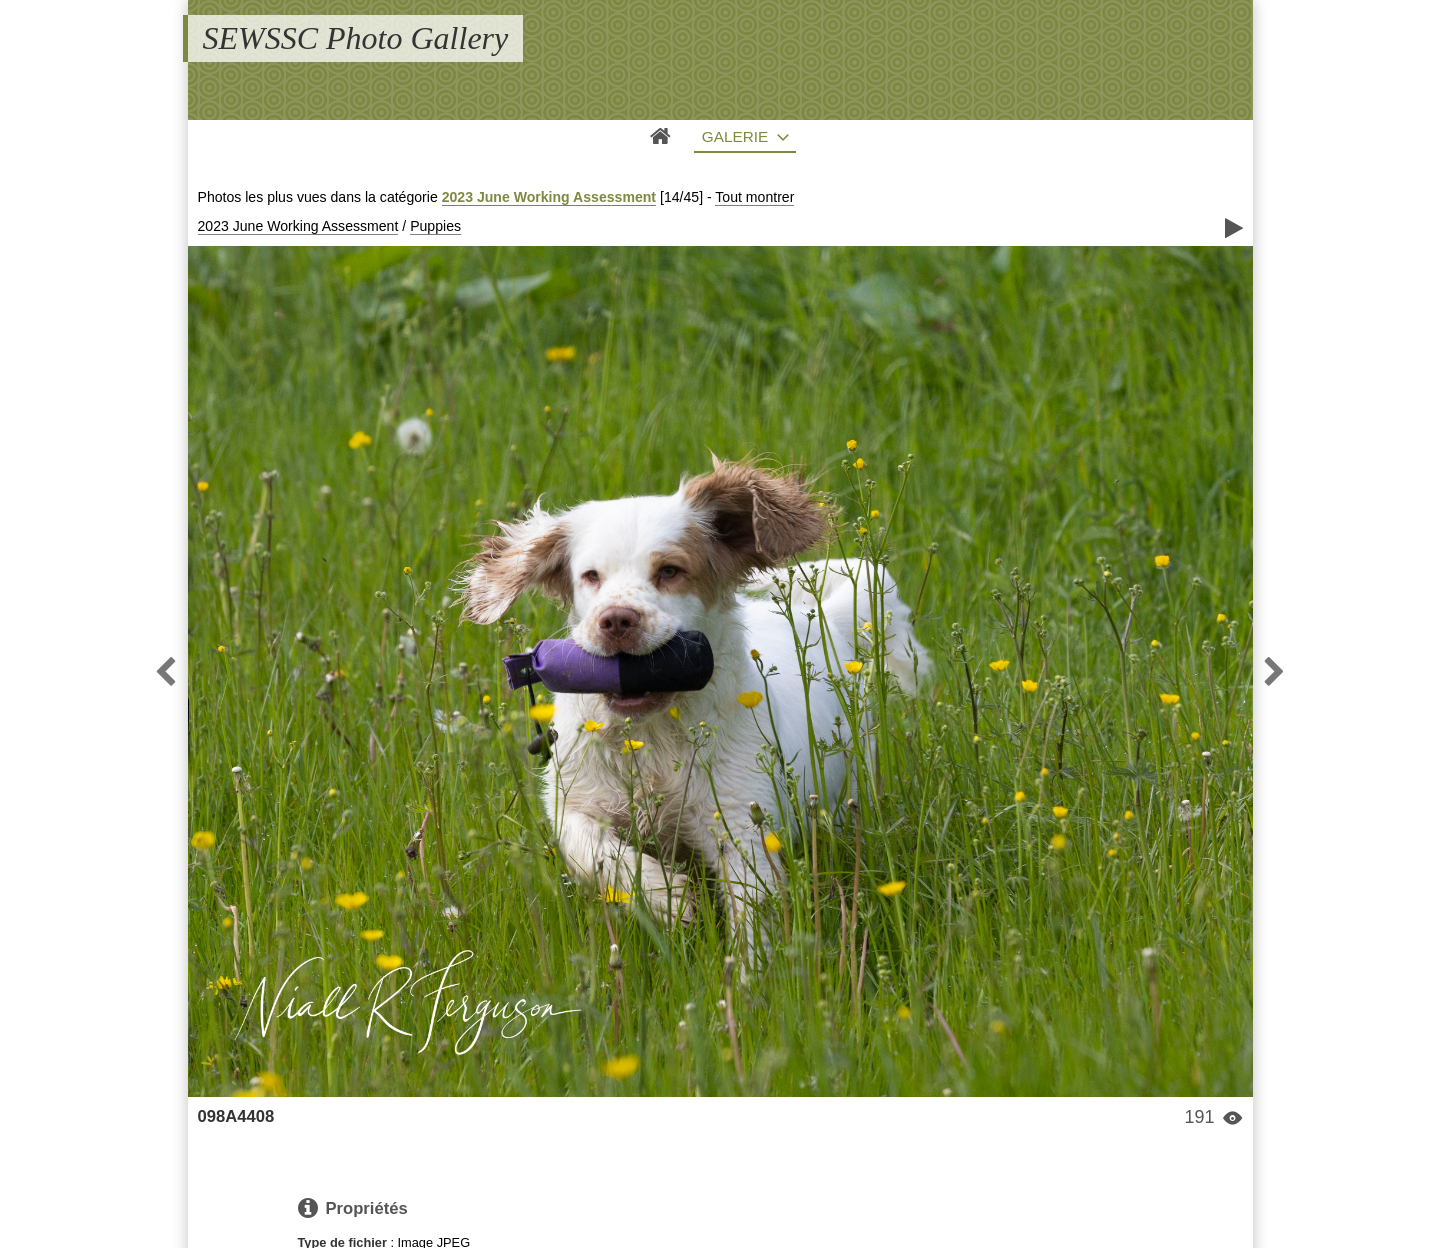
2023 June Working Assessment (549, 197)
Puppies (435, 226)
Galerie (735, 136)
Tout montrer (754, 197)
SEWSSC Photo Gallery (356, 38)
